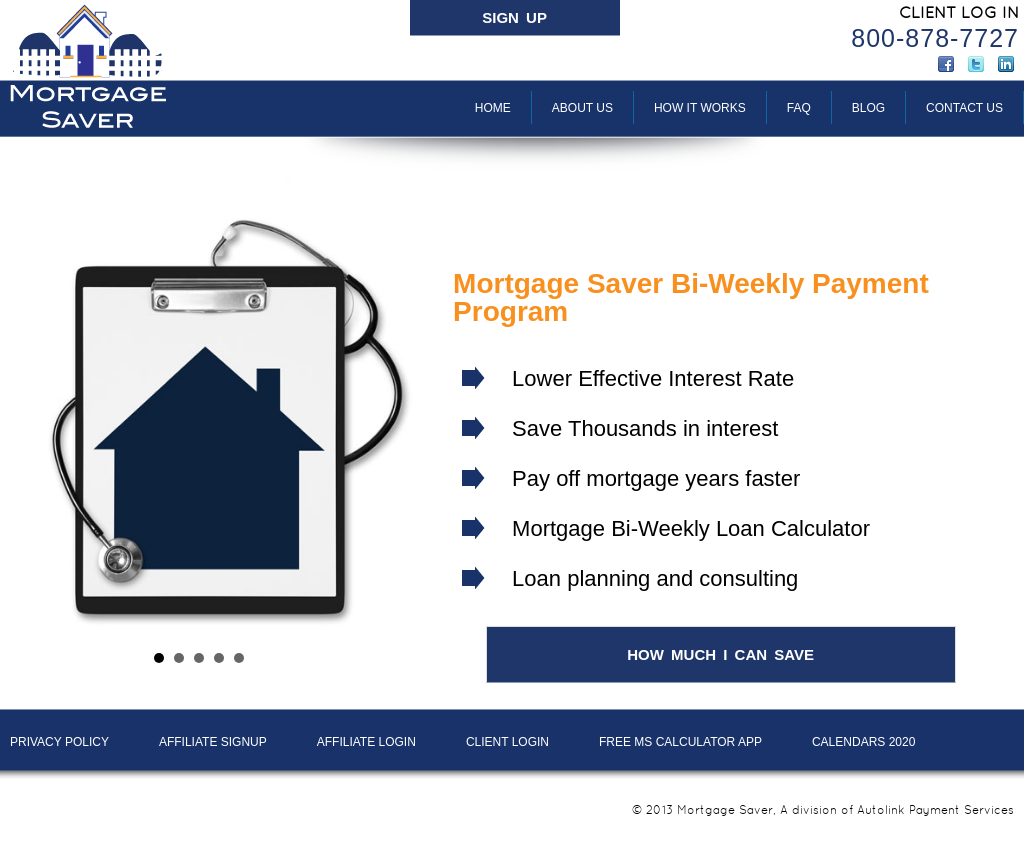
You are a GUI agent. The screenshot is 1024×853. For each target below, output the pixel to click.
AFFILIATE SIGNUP (213, 742)
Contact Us (964, 108)
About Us (582, 108)
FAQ (799, 108)
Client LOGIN (507, 742)
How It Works (700, 108)
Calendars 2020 (863, 742)
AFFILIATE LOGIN (366, 742)
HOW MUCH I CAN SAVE (720, 654)
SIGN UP (514, 17)
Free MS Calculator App (680, 742)
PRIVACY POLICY (59, 742)
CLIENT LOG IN (959, 12)
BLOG (868, 108)
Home (493, 108)
